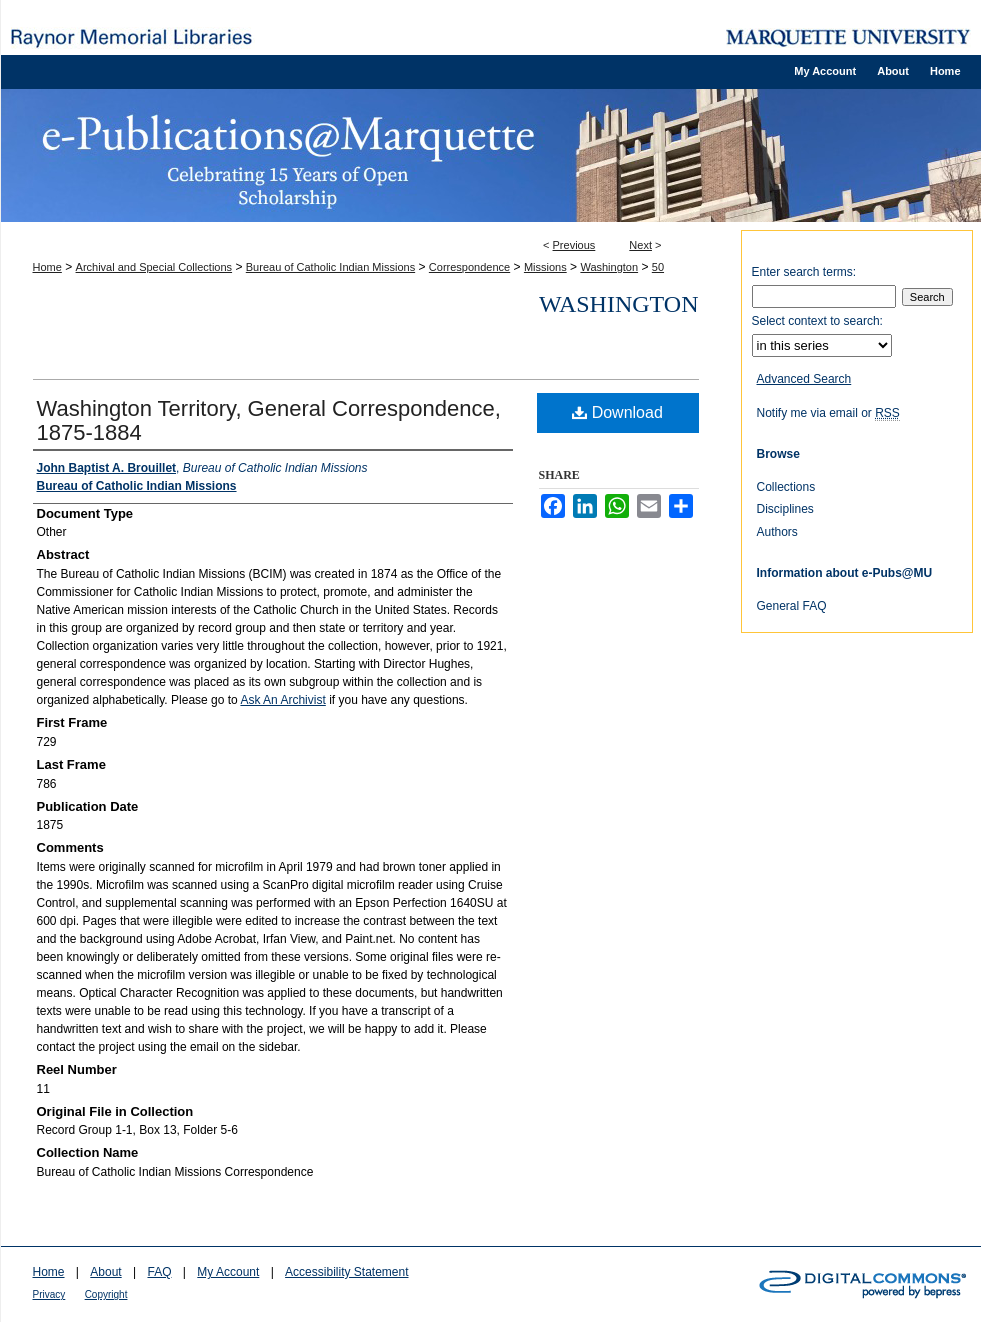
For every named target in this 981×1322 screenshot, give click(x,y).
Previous (574, 245)
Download (617, 412)
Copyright (106, 1294)
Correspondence (469, 267)
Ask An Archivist (282, 700)
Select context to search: (817, 321)
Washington (609, 267)
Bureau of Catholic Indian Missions (330, 267)
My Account (228, 1272)
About (105, 1272)
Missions (545, 267)
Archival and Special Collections (154, 267)
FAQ (159, 1272)
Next (640, 245)
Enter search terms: (804, 272)
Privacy (49, 1294)
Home (47, 267)
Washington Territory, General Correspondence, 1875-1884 (269, 420)
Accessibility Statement (346, 1272)
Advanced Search (804, 379)
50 (658, 267)
